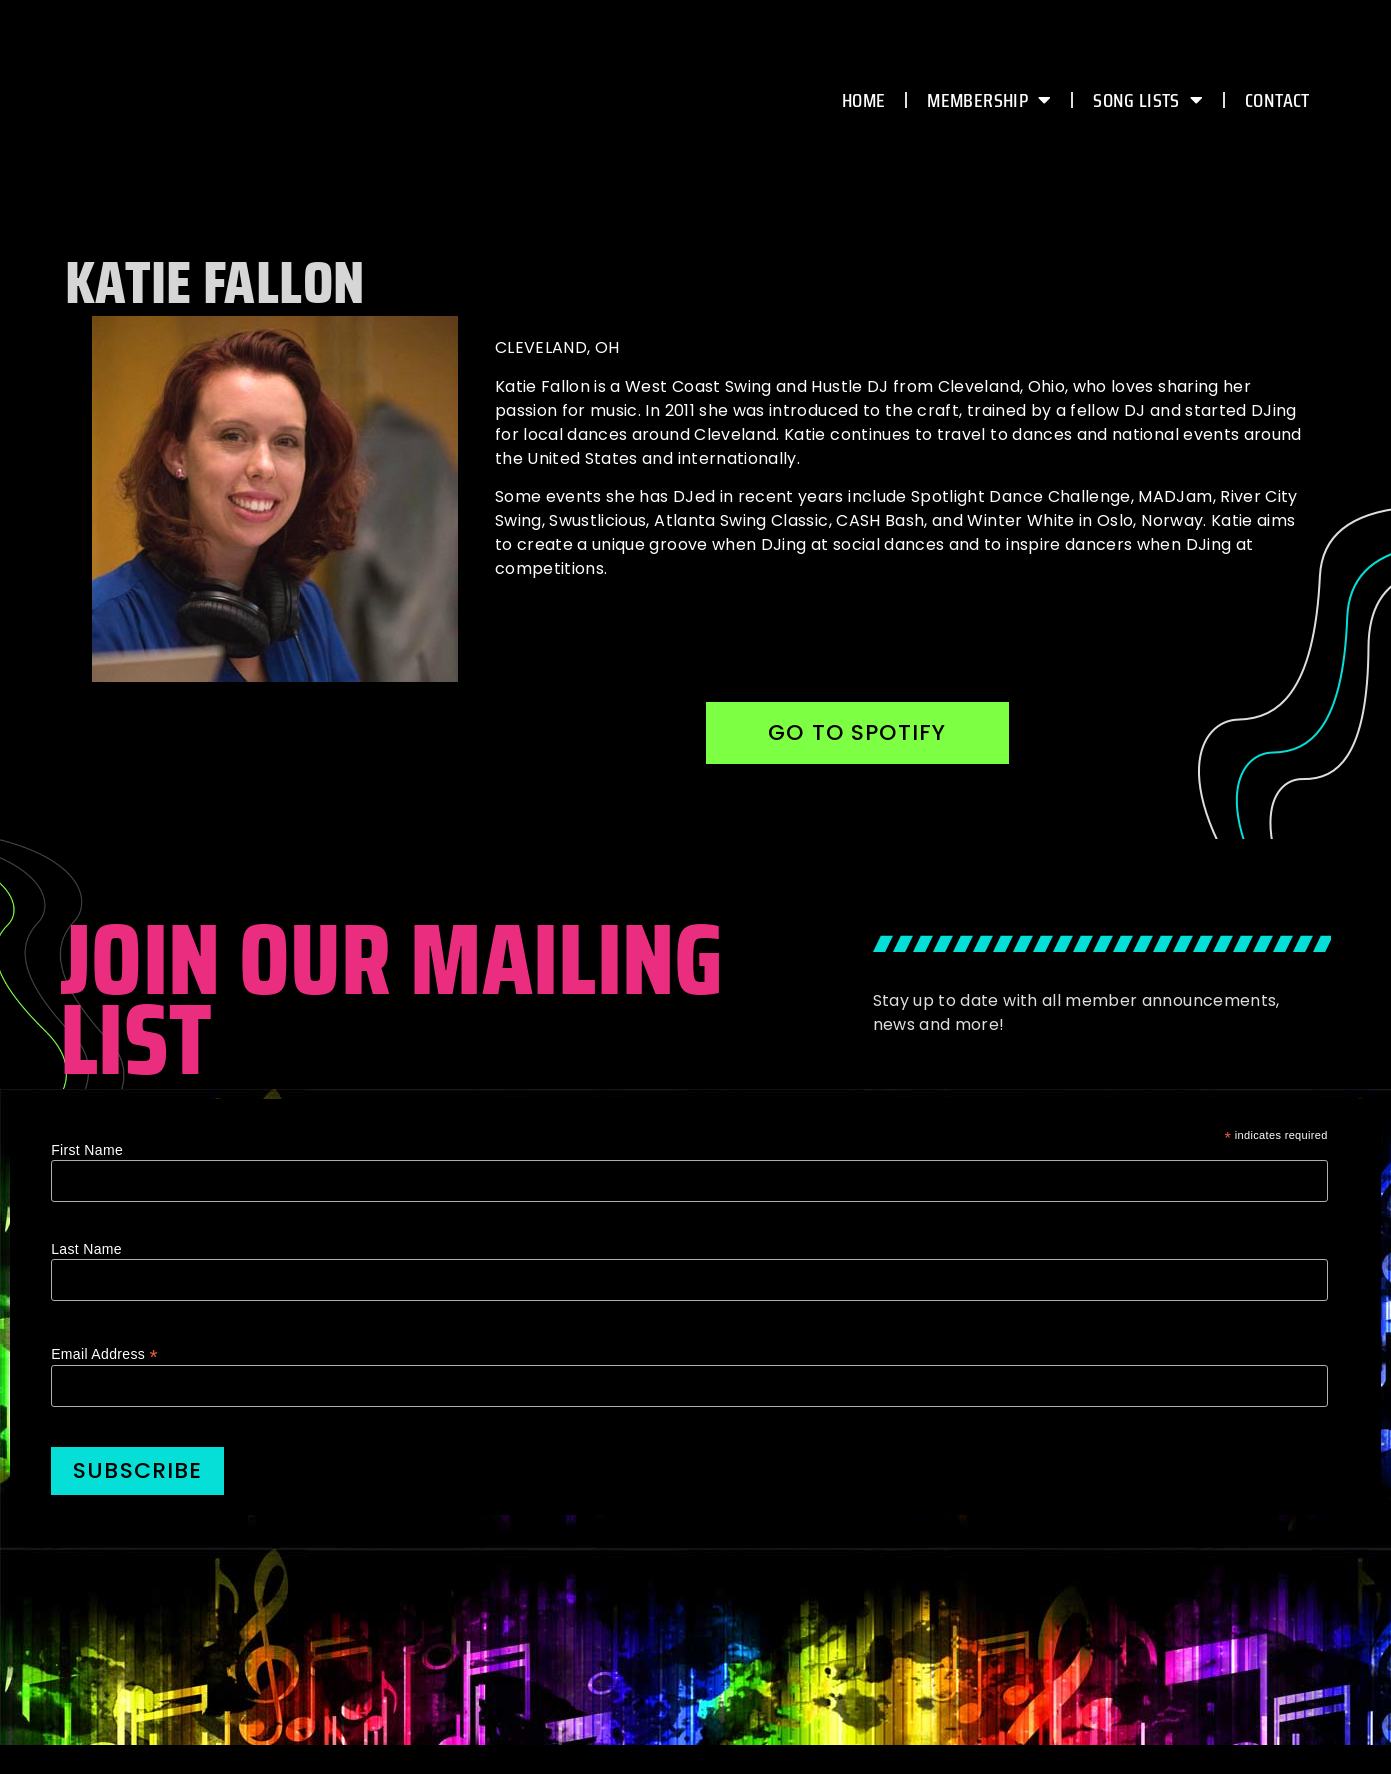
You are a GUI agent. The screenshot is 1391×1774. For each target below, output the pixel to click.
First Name (87, 1152)
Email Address (104, 1355)
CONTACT (1277, 100)
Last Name (86, 1251)
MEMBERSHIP (989, 100)
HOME (863, 100)
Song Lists (1148, 100)
